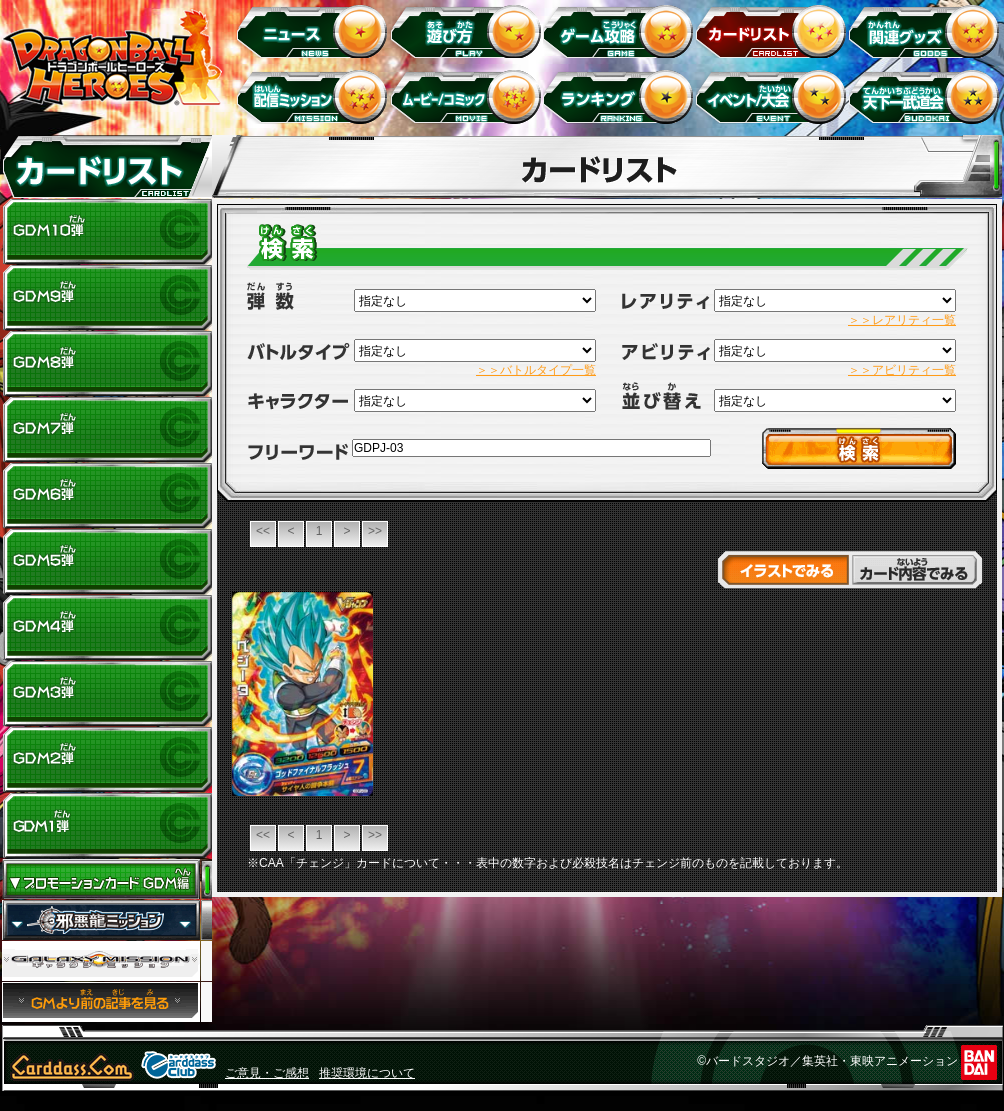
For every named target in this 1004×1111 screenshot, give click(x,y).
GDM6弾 (107, 496)
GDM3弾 (107, 694)
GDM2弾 (107, 760)
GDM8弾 (107, 364)
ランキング (621, 96)
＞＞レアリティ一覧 (902, 320)
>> (375, 531)
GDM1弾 (107, 826)
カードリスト (774, 30)
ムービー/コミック (468, 96)
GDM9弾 (107, 298)
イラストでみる (783, 570)
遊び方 (468, 30)
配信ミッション (315, 96)
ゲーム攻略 (621, 30)
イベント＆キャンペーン (774, 96)
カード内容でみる (916, 570)
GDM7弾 (107, 430)
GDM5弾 (107, 562)
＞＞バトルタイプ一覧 (536, 370)
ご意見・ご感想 (267, 1073)
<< (263, 531)
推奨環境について (367, 1073)
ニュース (315, 30)
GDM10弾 (107, 232)
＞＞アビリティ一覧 (902, 370)
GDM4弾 (107, 628)
